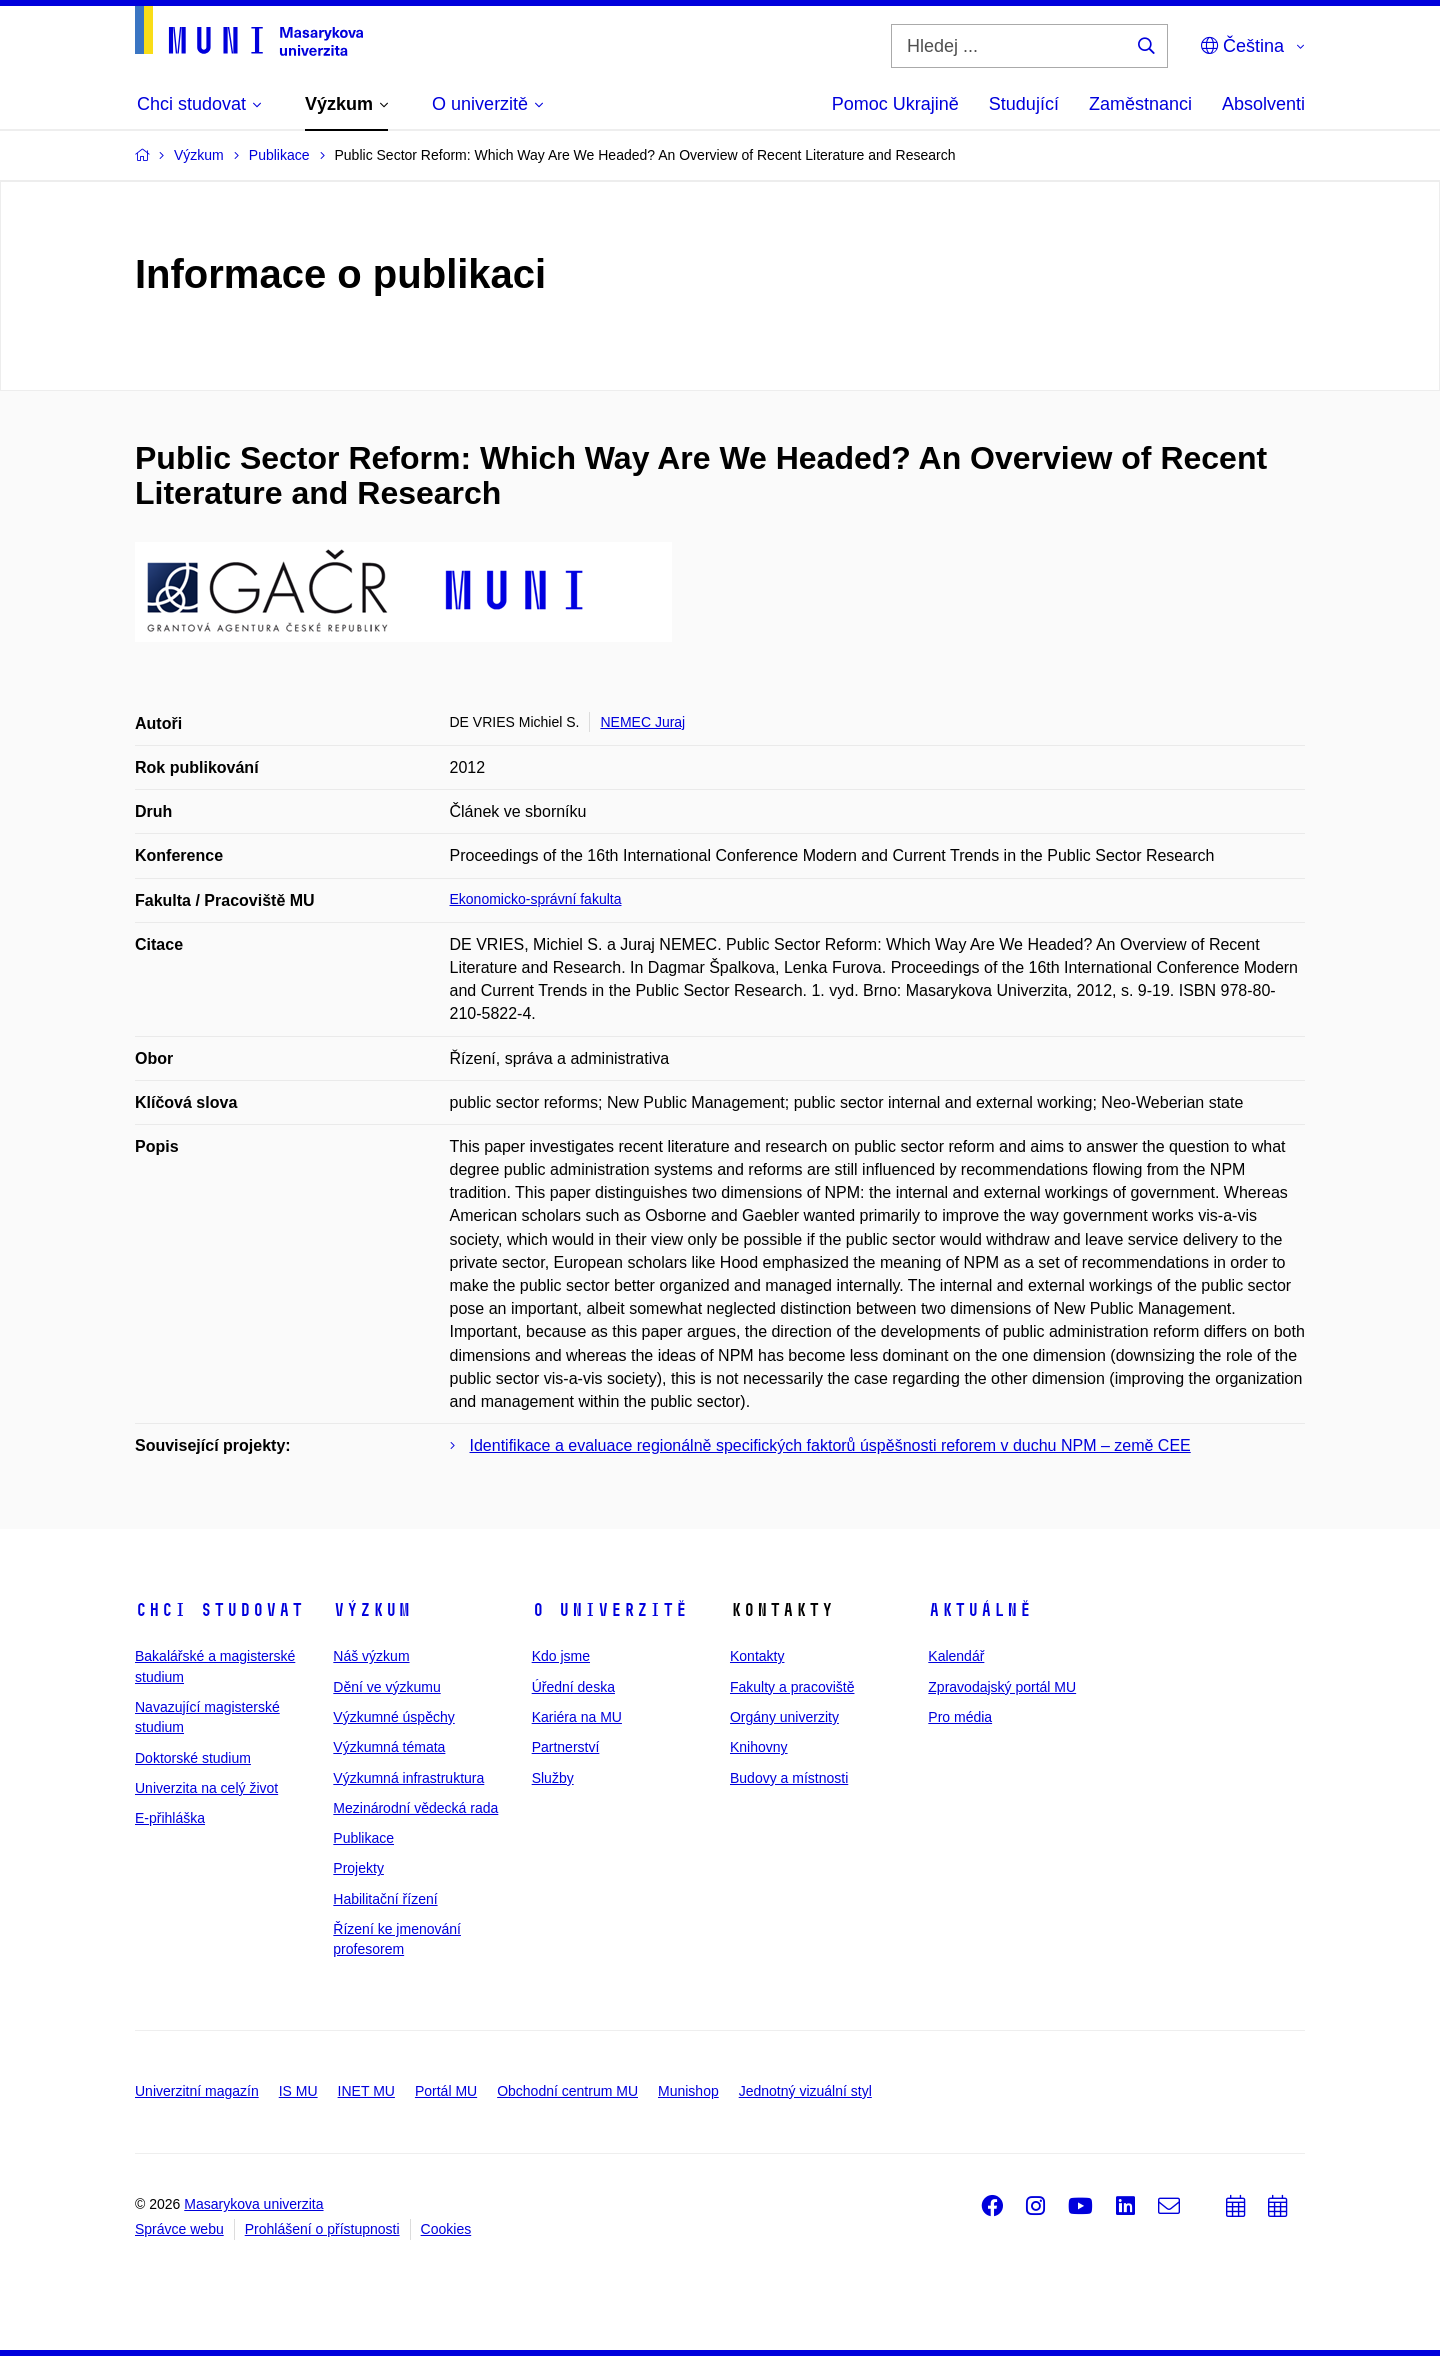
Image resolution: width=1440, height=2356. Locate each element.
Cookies (446, 2229)
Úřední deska (573, 1687)
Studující (1024, 104)
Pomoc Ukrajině (895, 104)
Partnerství (566, 1747)
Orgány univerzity (784, 1717)
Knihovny (759, 1747)
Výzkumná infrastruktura (408, 1778)
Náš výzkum (371, 1656)
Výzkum (372, 1610)
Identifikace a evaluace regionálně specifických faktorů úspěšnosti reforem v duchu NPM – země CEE (830, 1445)
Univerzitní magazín (197, 2091)
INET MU (366, 2091)
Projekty (358, 1868)
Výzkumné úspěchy (393, 1717)
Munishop (688, 2091)
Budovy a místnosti (789, 1778)
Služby (553, 1778)
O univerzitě (610, 1610)
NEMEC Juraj (642, 722)
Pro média (960, 1717)
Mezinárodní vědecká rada (415, 1808)
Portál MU (446, 2091)
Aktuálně (980, 1610)
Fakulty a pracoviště (792, 1687)
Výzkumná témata (389, 1747)
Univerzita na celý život (206, 1788)
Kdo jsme (561, 1656)
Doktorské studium (193, 1758)
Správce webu (179, 2229)
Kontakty (757, 1656)
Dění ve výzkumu (386, 1687)
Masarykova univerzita (253, 2204)
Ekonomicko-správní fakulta (536, 899)
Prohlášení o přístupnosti (322, 2229)
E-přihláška (170, 1818)
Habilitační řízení (385, 1899)
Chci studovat (219, 1610)
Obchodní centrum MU (567, 2091)
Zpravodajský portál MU (1002, 1687)
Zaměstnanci (1140, 104)
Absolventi (1263, 104)
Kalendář (956, 1656)
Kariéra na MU (577, 1717)
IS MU (298, 2091)
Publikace (363, 1838)
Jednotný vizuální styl (805, 2091)
